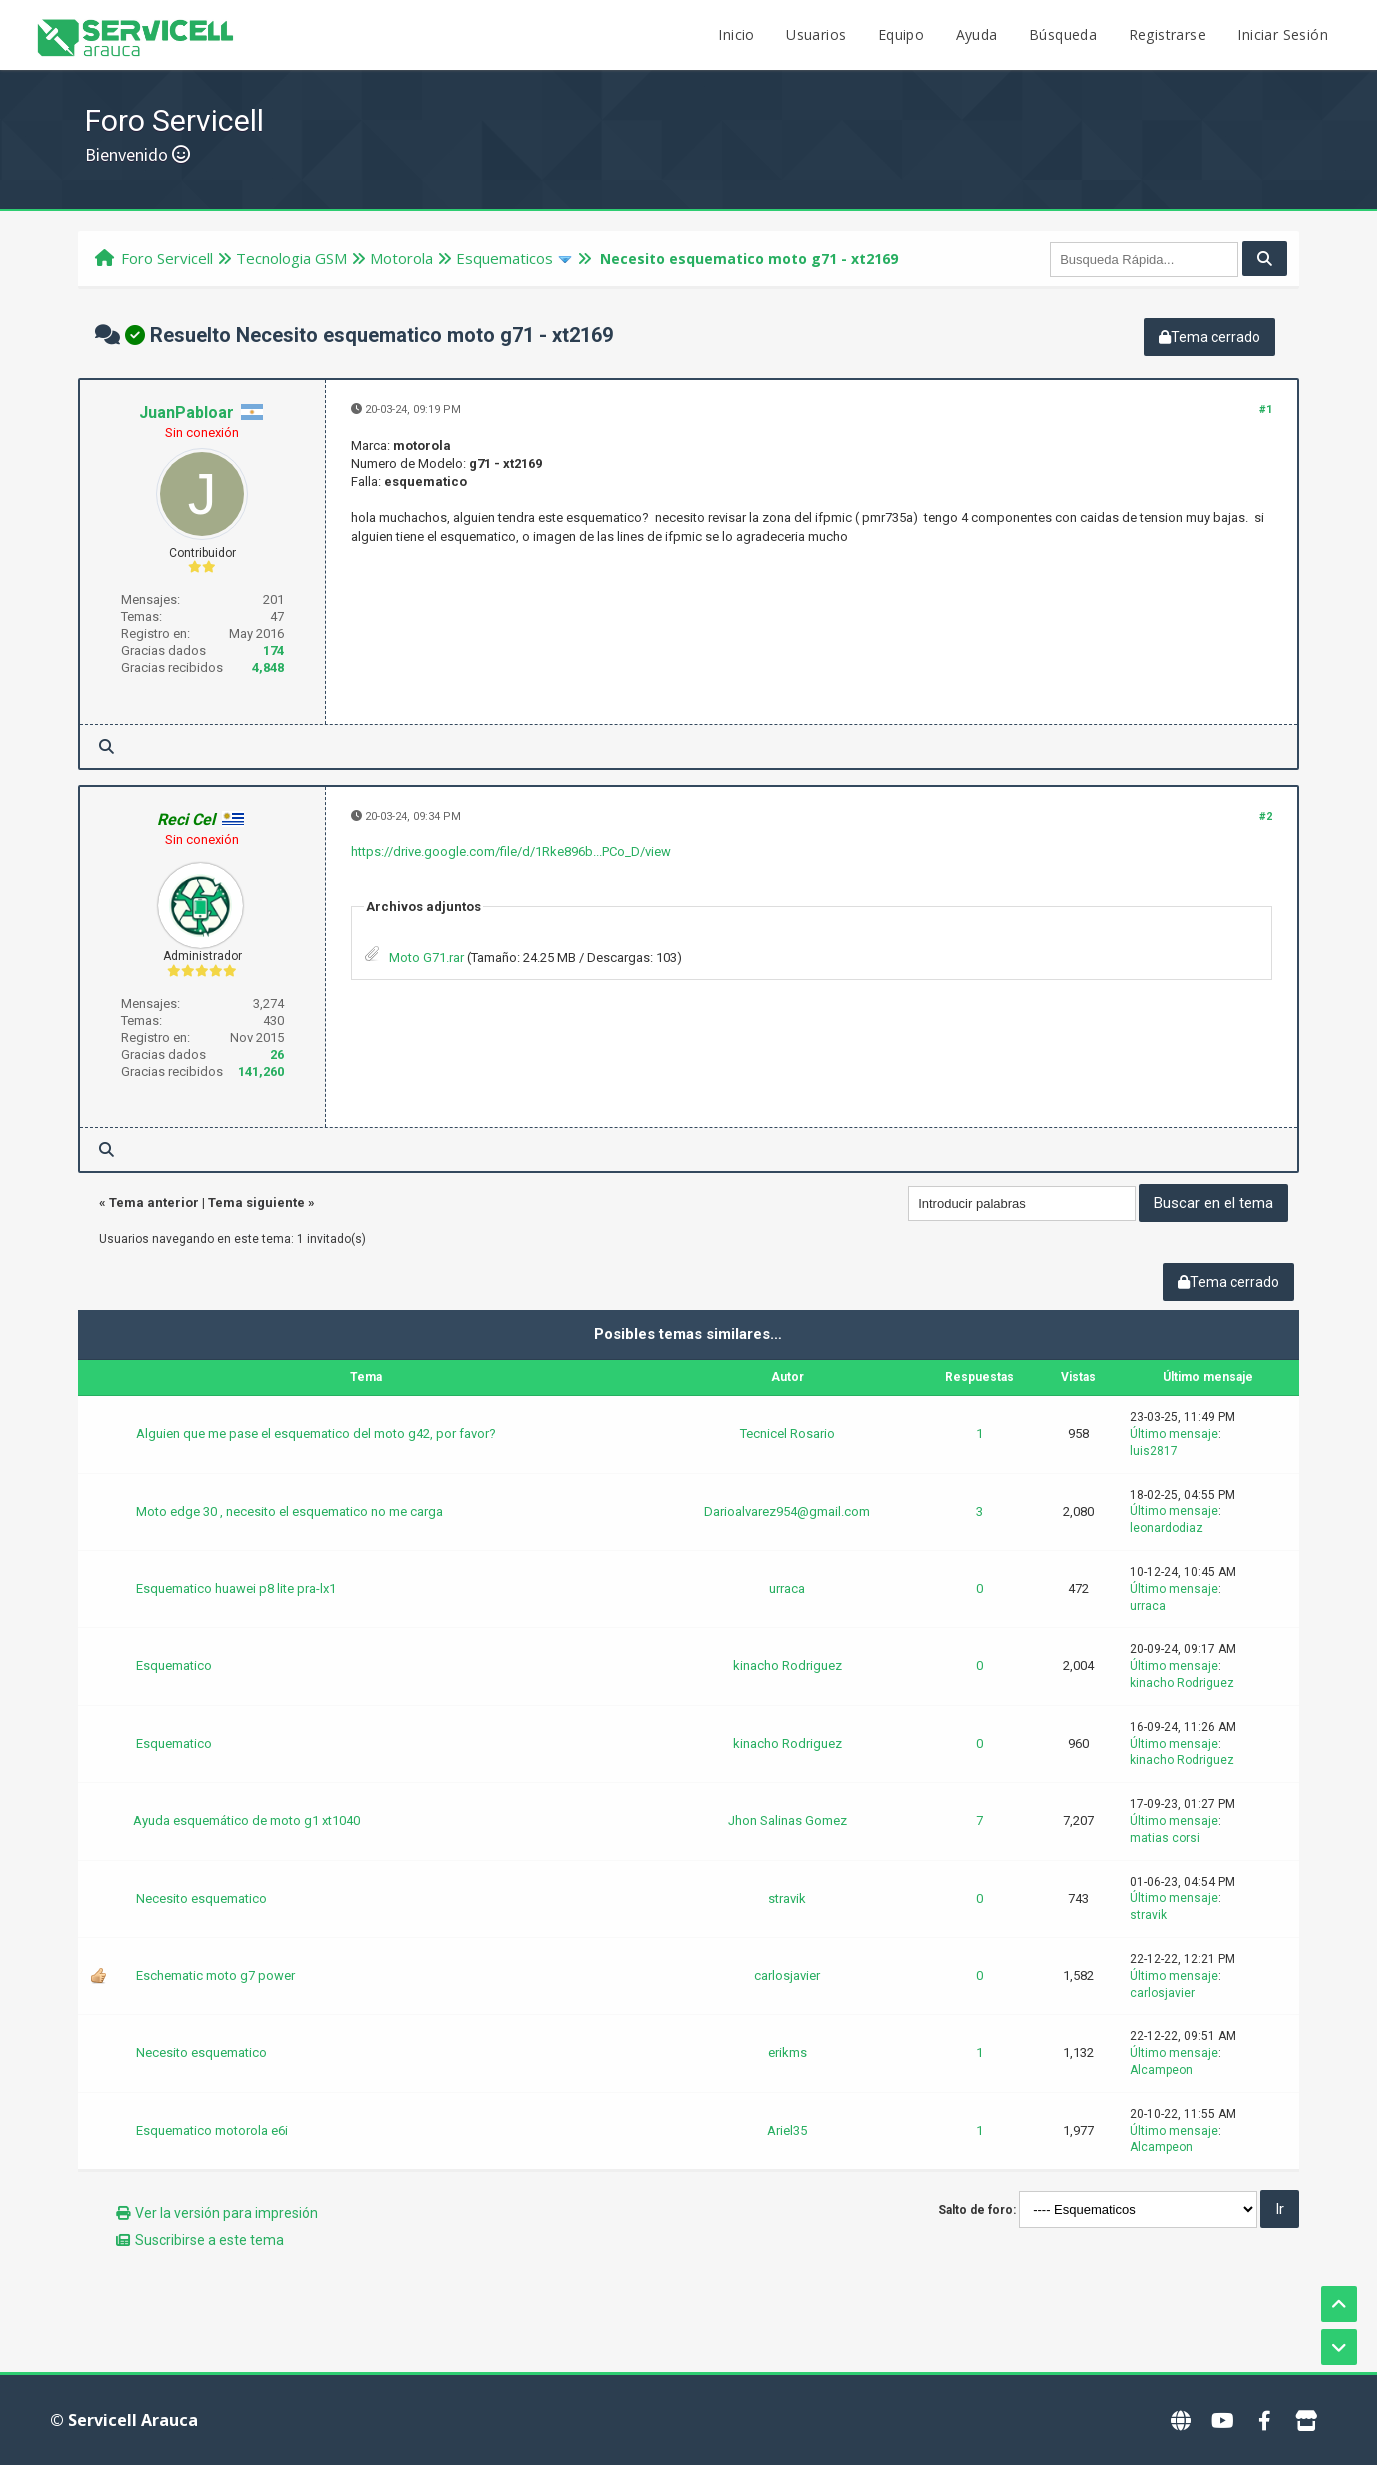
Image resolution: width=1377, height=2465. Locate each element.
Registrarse (1167, 34)
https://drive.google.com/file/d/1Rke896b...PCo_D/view (511, 851)
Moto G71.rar (426, 957)
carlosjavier (787, 1975)
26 (277, 1054)
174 (273, 650)
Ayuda (977, 34)
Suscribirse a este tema (209, 2240)
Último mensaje (1174, 1434)
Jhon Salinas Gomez (787, 1820)
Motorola (401, 258)
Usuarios (816, 34)
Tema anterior (154, 1202)
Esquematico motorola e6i (212, 2130)
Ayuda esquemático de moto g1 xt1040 (246, 1820)
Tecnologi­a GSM (291, 258)
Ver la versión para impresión (226, 2213)
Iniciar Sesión (1282, 34)
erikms (787, 2052)
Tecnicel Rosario (787, 1433)
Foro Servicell (167, 258)
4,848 (268, 667)
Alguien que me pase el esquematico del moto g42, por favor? (316, 1433)
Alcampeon (1161, 2070)
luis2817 (1154, 1451)
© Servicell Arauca (124, 2420)
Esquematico (174, 1665)
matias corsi (1165, 1838)
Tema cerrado (1209, 337)
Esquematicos (504, 258)
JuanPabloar (186, 412)
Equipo (901, 34)
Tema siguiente (256, 1202)
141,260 (261, 1071)
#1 (1265, 409)
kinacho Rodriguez (787, 1665)
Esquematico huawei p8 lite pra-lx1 (236, 1588)
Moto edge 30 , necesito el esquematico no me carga (289, 1511)
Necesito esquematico (201, 1898)
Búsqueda (1063, 34)
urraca (787, 1588)
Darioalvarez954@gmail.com (787, 1511)
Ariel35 (787, 2130)
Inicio (736, 34)
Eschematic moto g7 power (215, 1975)
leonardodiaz (1166, 1528)
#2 (1265, 816)
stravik (787, 1898)
